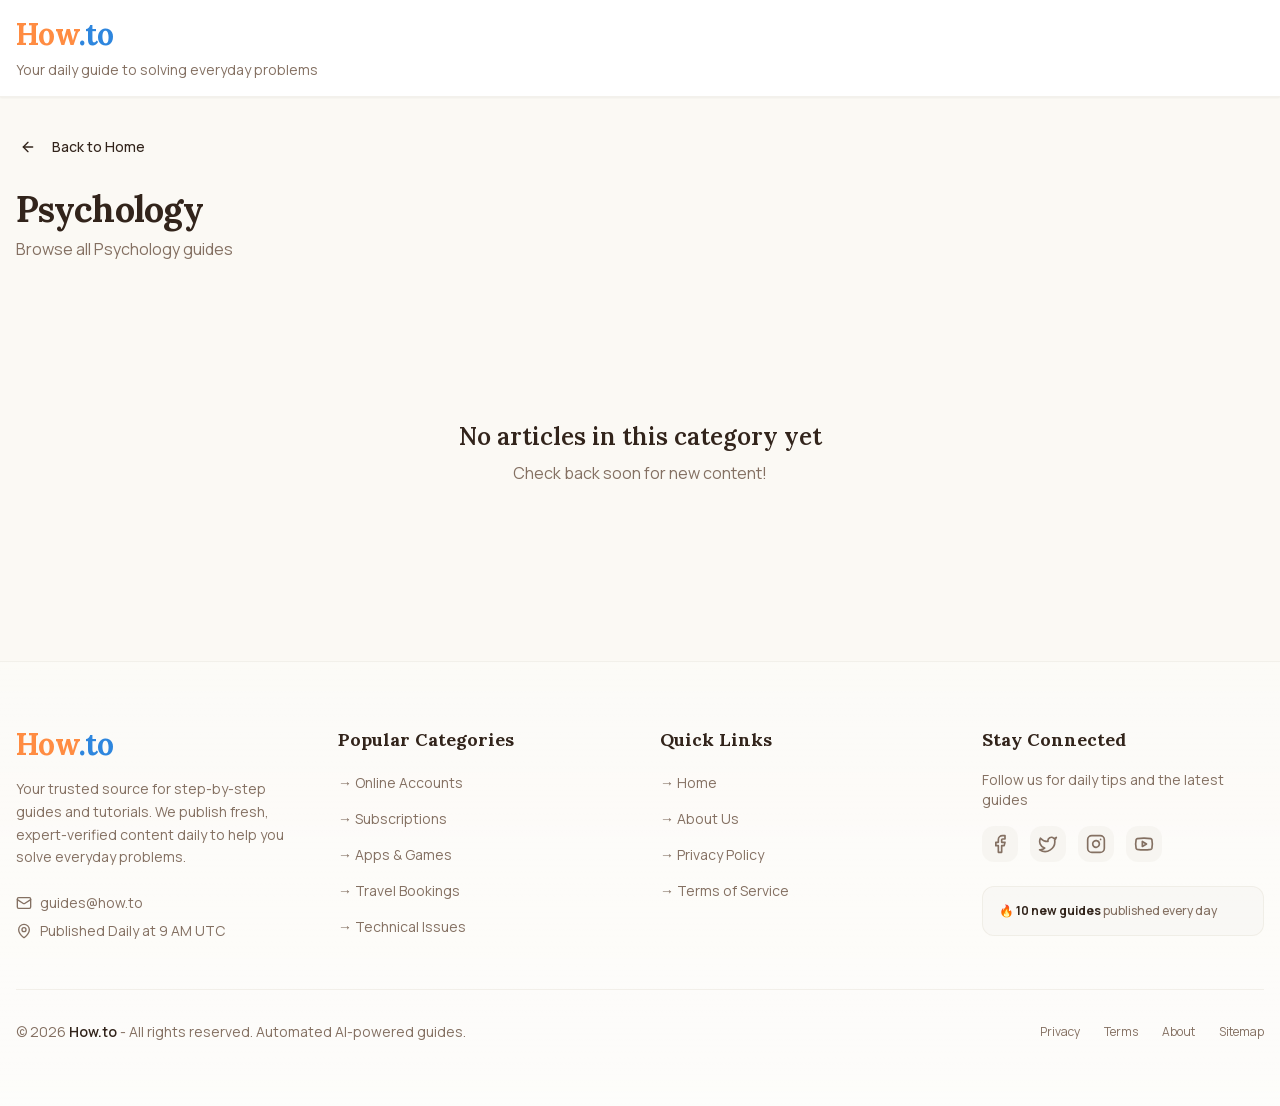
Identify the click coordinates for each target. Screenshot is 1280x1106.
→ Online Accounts (400, 782)
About (1178, 1032)
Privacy (1060, 1032)
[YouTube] (1144, 844)
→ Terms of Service (724, 890)
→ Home (688, 782)
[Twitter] (1048, 844)
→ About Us (699, 818)
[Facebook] (1000, 844)
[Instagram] (1096, 844)
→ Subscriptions (392, 818)
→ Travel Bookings (399, 890)
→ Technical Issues (402, 926)
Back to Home (82, 146)
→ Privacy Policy (712, 854)
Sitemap (1241, 1032)
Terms (1121, 1032)
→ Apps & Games (395, 854)
